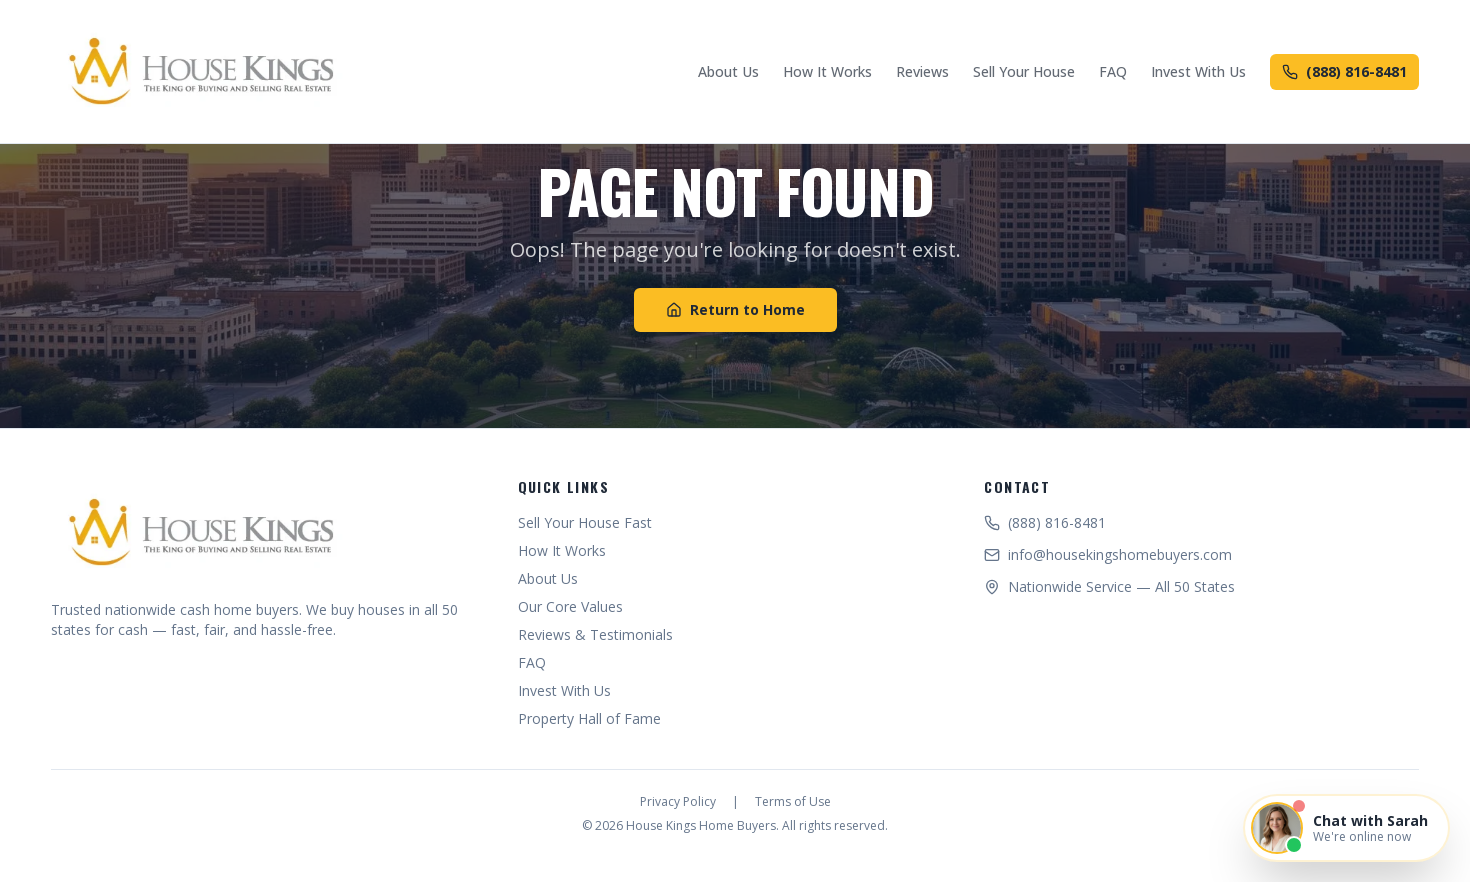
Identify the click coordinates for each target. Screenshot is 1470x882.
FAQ (1113, 71)
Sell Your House (1024, 71)
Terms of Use (793, 802)
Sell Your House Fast (585, 522)
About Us (728, 71)
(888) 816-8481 (1344, 71)
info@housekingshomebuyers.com (1108, 554)
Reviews (922, 71)
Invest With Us (1198, 71)
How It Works (827, 71)
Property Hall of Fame (589, 718)
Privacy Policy (678, 802)
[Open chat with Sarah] (1346, 828)
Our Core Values (570, 606)
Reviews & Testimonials (595, 634)
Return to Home (735, 309)
